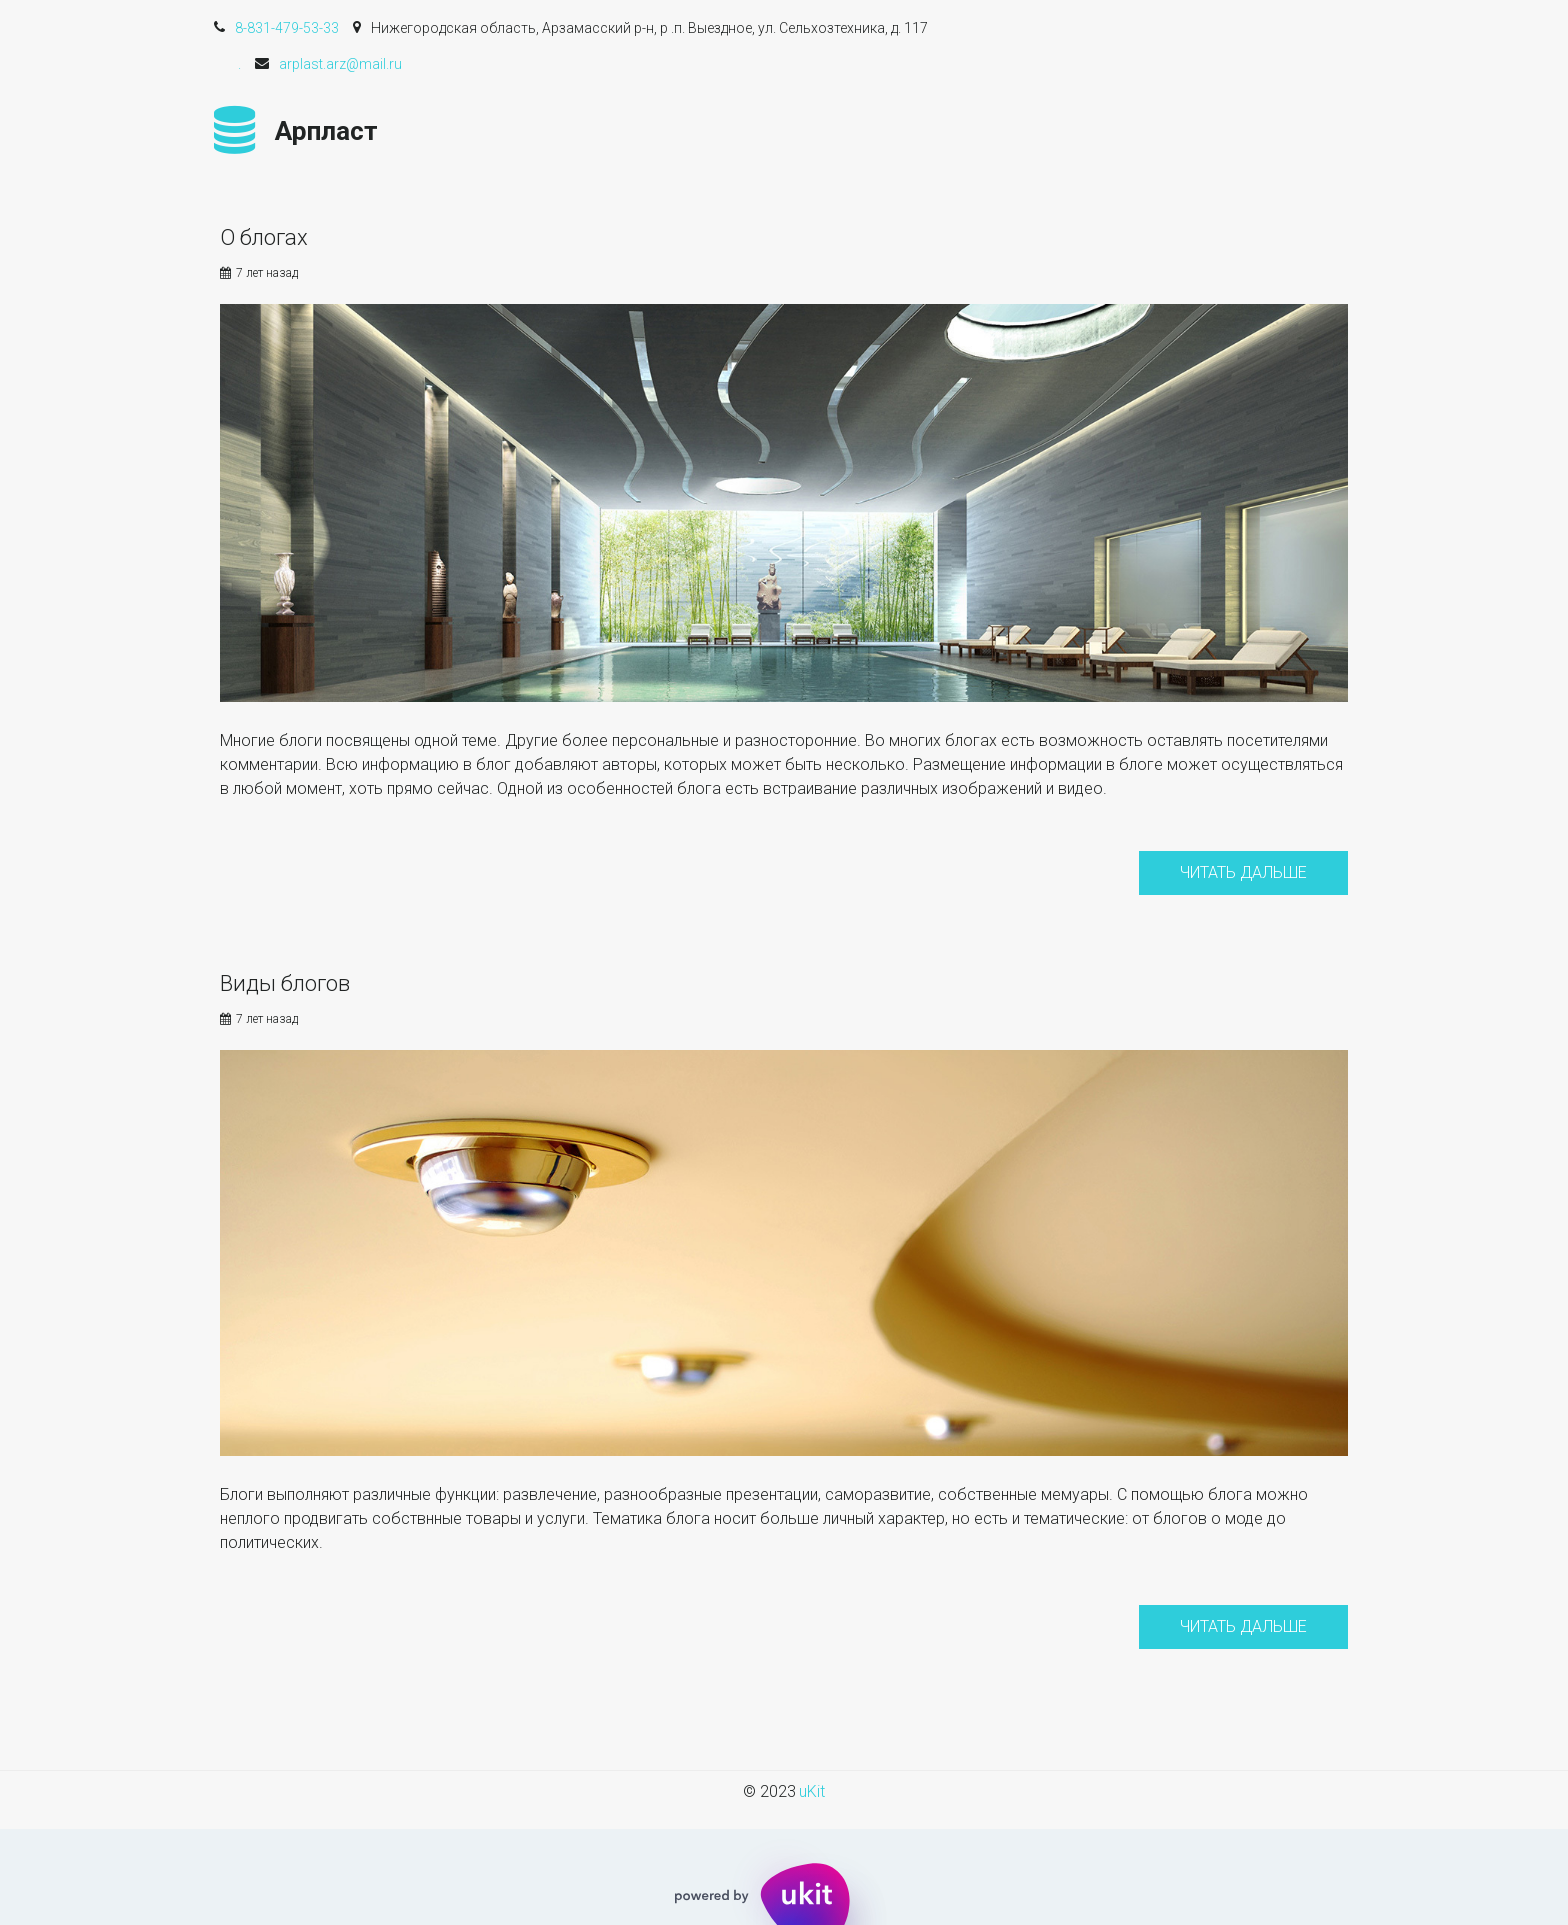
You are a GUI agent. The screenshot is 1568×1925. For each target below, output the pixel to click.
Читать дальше (1243, 872)
